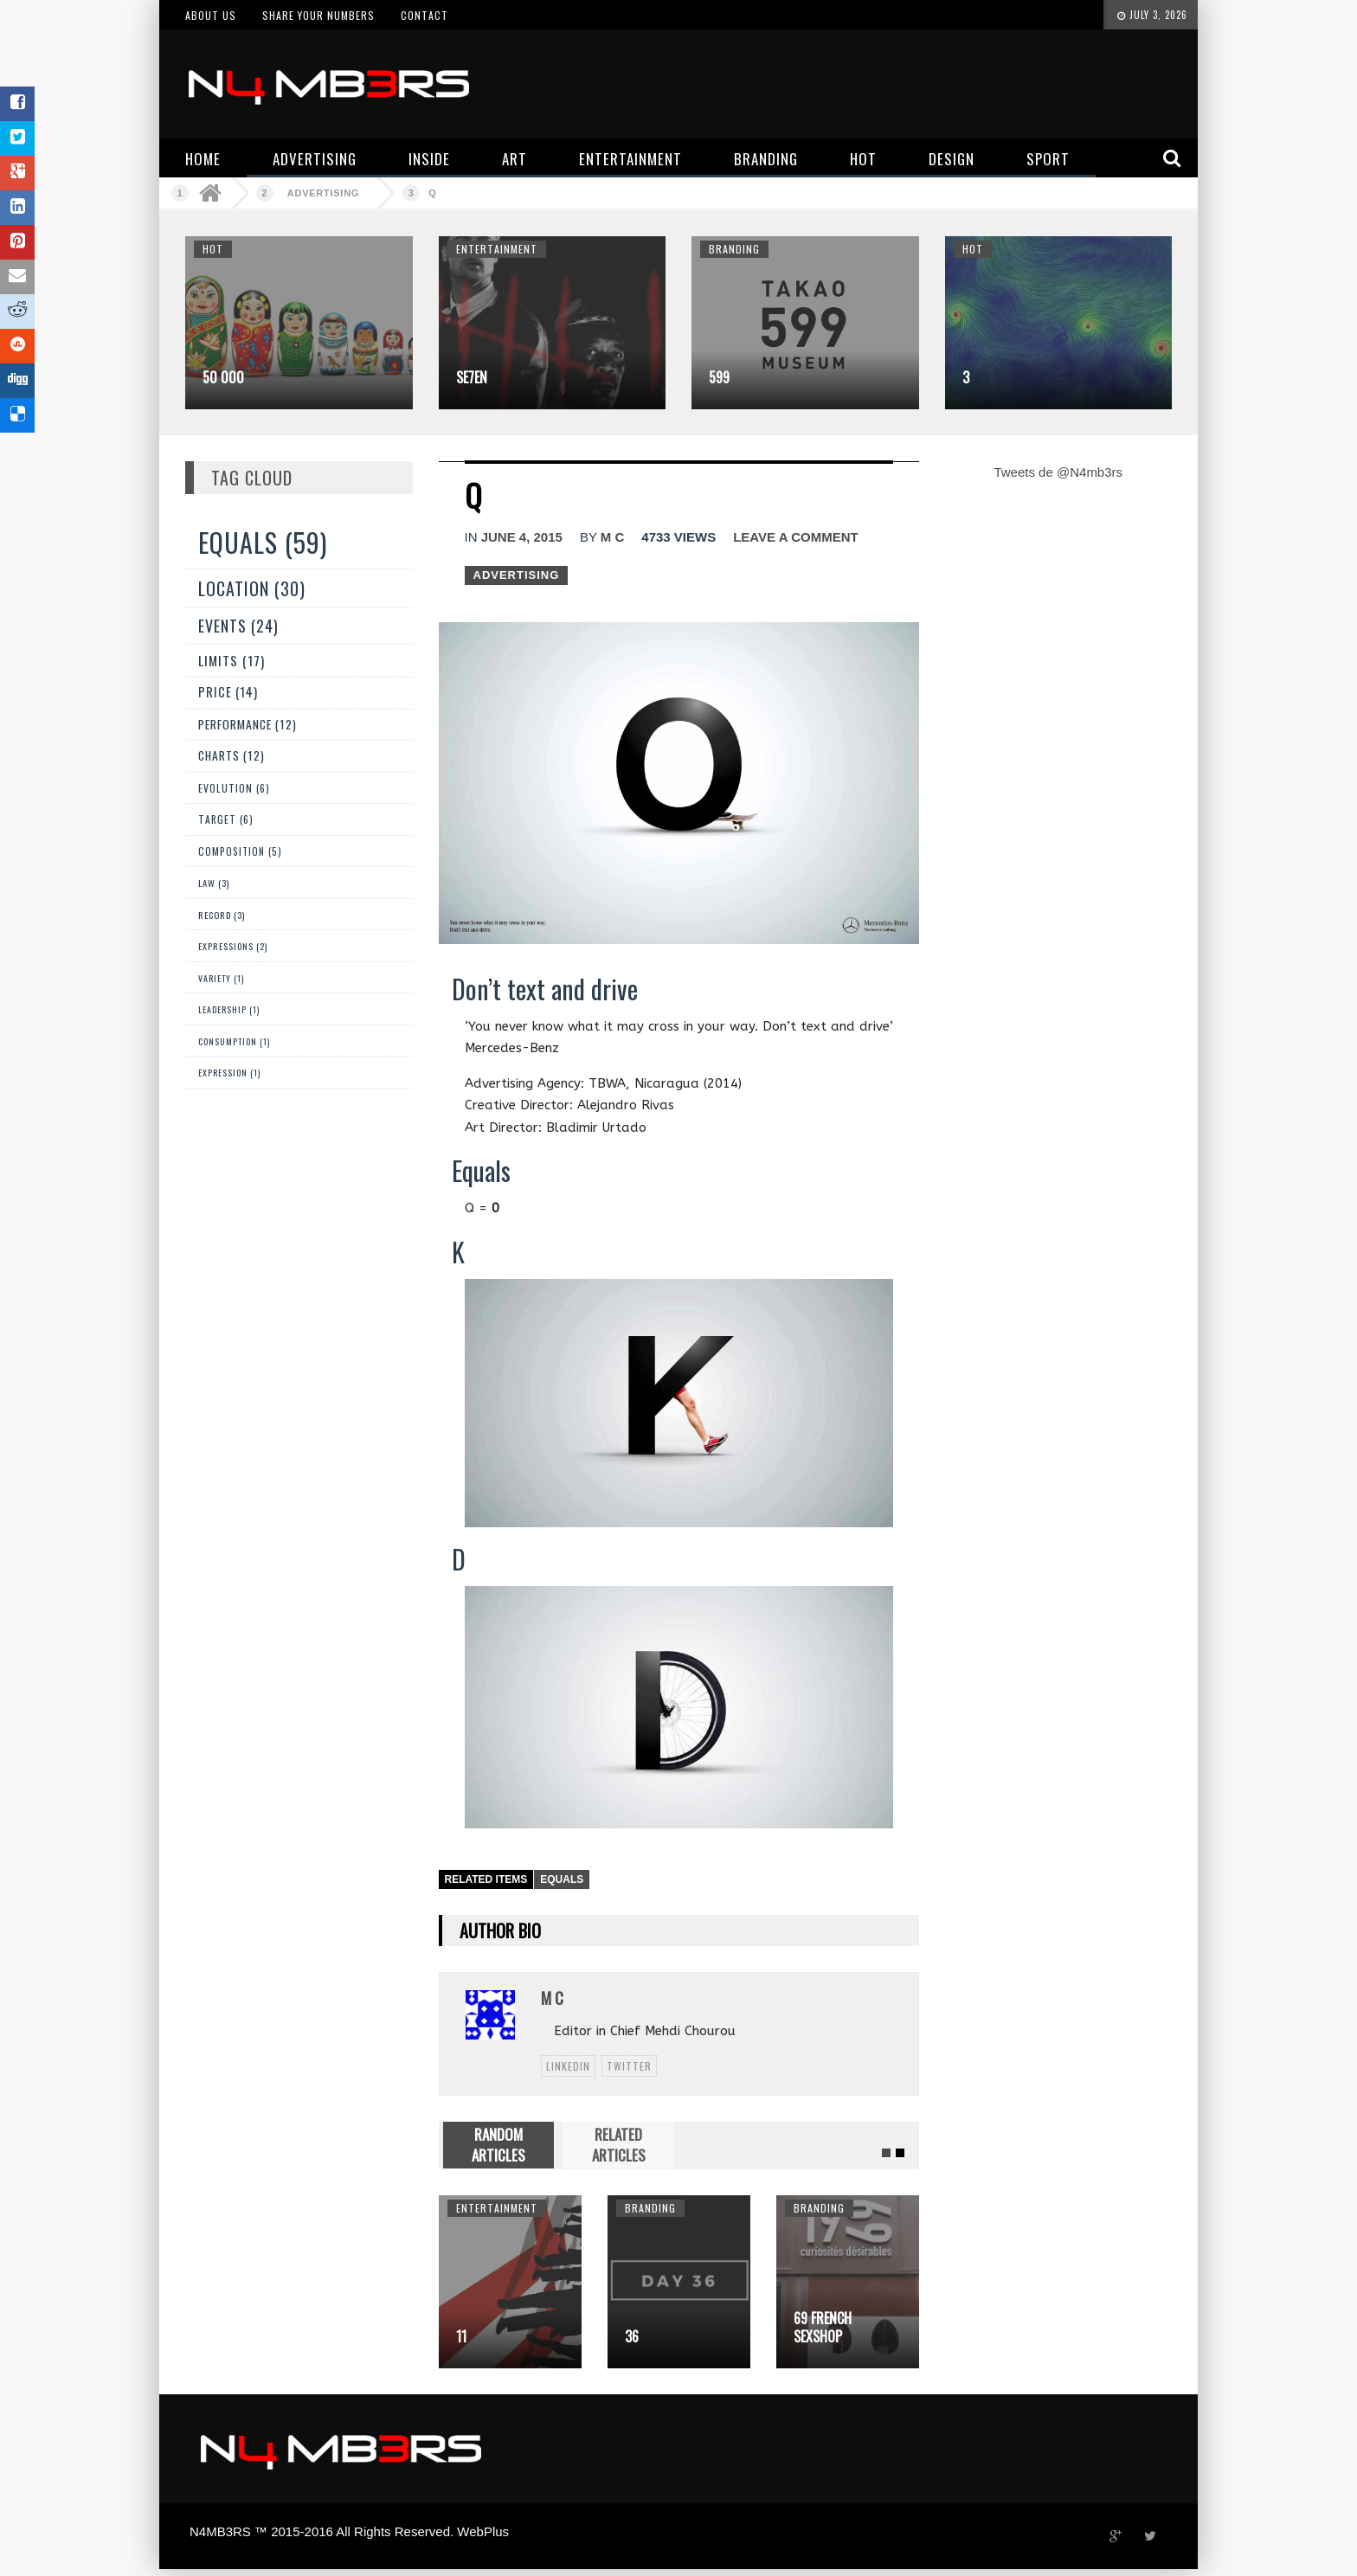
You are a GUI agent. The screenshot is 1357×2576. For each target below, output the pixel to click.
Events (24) (238, 625)
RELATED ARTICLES (619, 2144)
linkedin (568, 2066)
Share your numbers (318, 15)
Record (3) (221, 915)
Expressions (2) (232, 946)
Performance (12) (247, 724)
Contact (424, 15)
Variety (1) (221, 978)
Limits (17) (231, 660)
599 (719, 377)
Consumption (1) (234, 1041)
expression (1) (229, 1072)
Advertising (323, 193)
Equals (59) (262, 542)
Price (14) (228, 692)
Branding (734, 248)
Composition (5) (240, 851)
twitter (629, 2066)
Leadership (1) (229, 1009)
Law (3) (213, 883)
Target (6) (226, 819)
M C (613, 537)
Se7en (471, 377)
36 (632, 2336)
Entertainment (496, 248)
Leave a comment (795, 537)
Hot (213, 248)
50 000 (223, 377)
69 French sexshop (823, 2327)
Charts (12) (231, 755)
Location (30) (251, 588)
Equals (561, 1879)
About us (210, 15)
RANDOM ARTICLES (498, 2144)
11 (461, 2336)
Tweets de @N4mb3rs (1058, 472)
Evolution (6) (234, 788)
